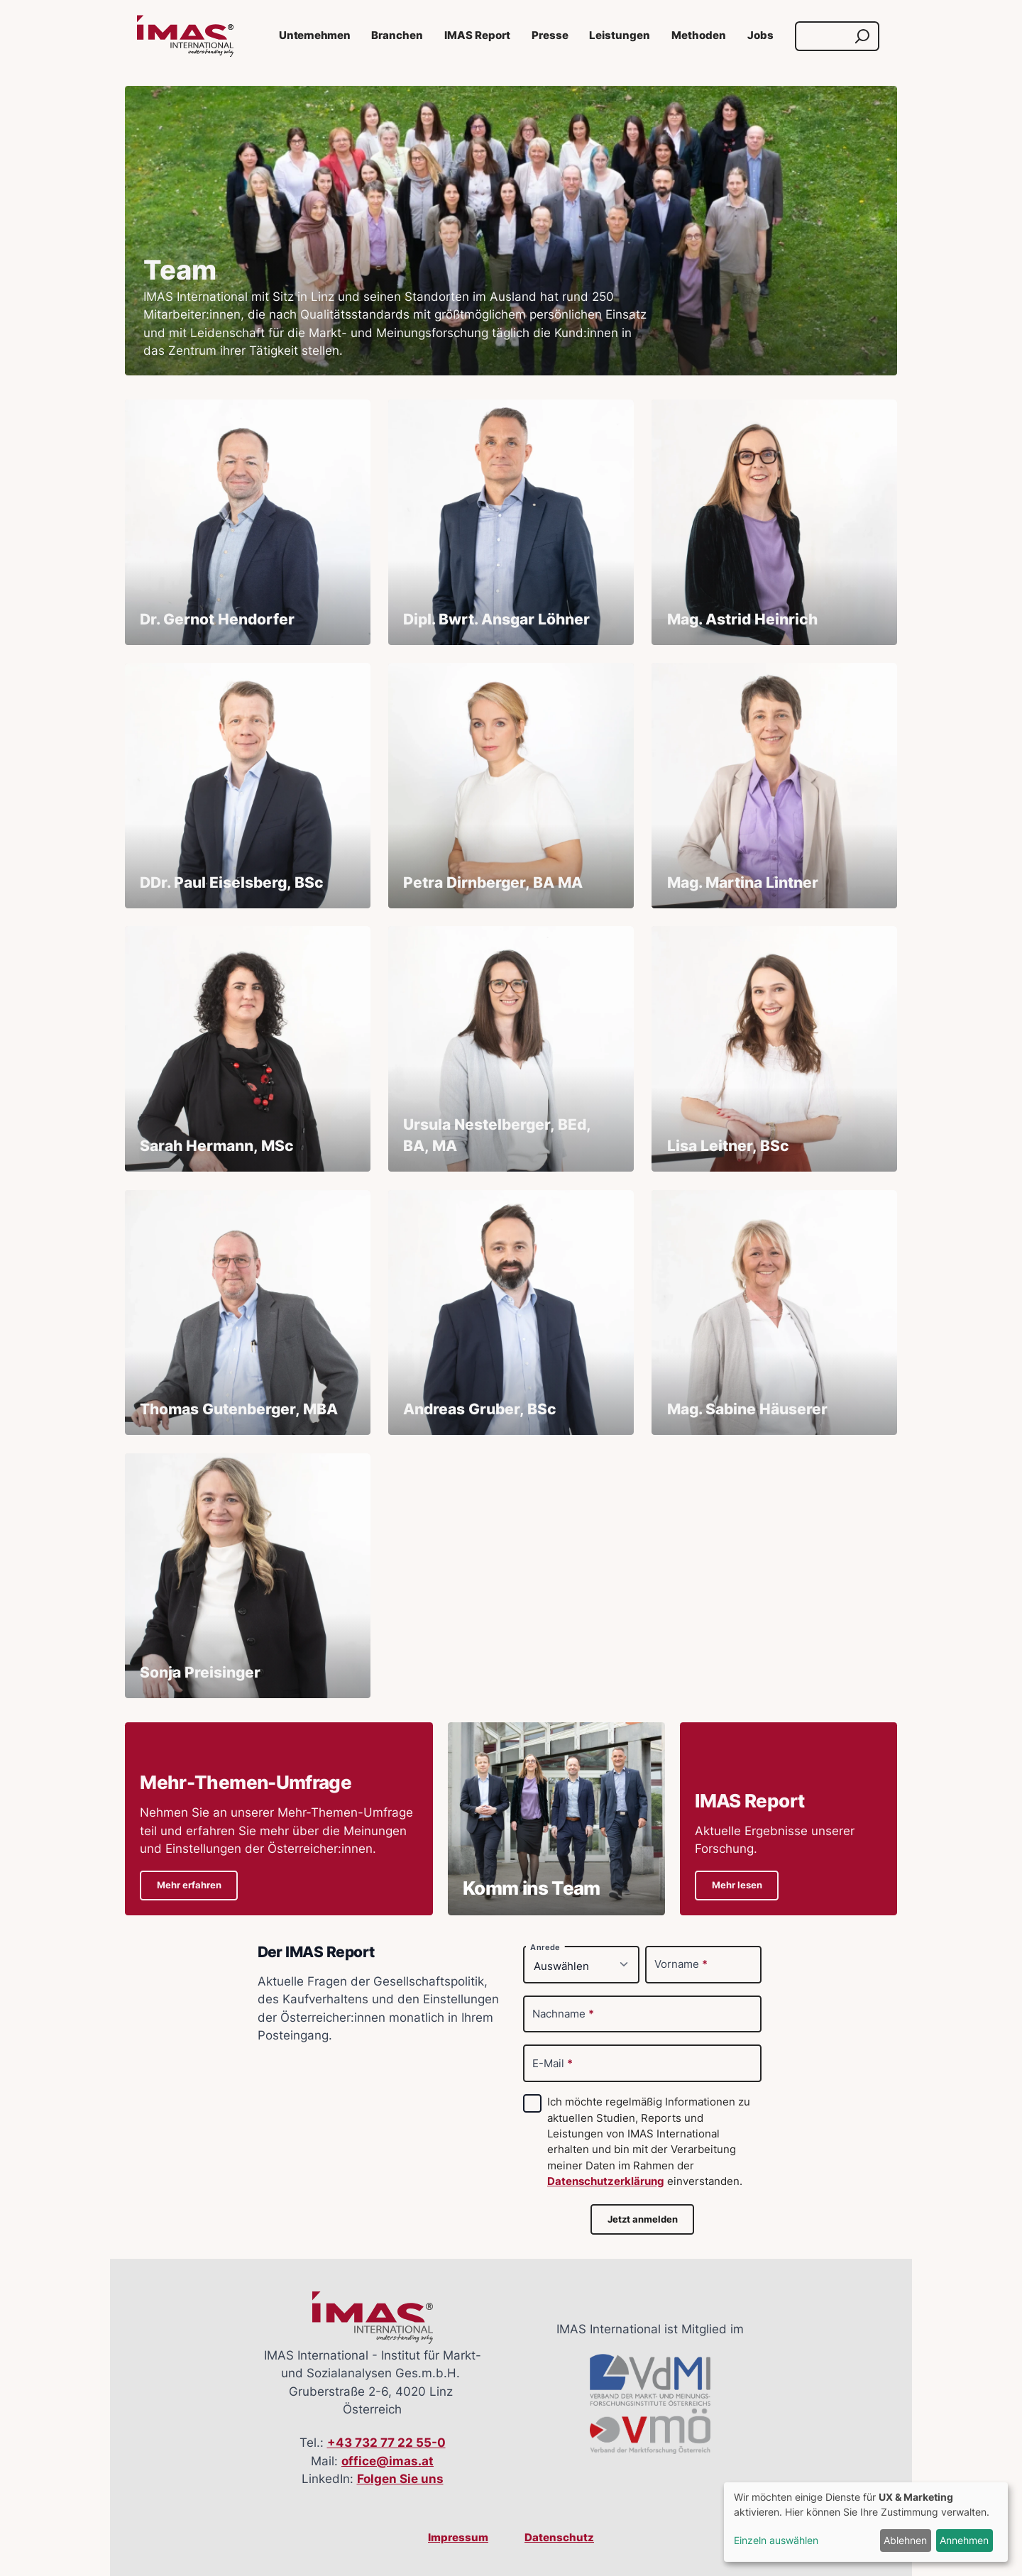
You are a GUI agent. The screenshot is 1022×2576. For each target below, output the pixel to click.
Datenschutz (559, 2537)
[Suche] (823, 36)
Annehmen (964, 2540)
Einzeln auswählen (776, 2540)
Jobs (760, 35)
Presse (550, 35)
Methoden (698, 35)
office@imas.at (387, 2461)
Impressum (458, 2537)
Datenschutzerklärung (605, 2181)
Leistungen (619, 35)
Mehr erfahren (189, 1885)
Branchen (397, 35)
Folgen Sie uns (400, 2479)
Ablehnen (905, 2540)
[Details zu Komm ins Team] (556, 1818)
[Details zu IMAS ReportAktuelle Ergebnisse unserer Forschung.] (788, 1818)
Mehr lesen (737, 1885)
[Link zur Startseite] (185, 36)
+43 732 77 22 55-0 (386, 2442)
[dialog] (866, 2522)
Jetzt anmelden (643, 2219)
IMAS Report (477, 35)
